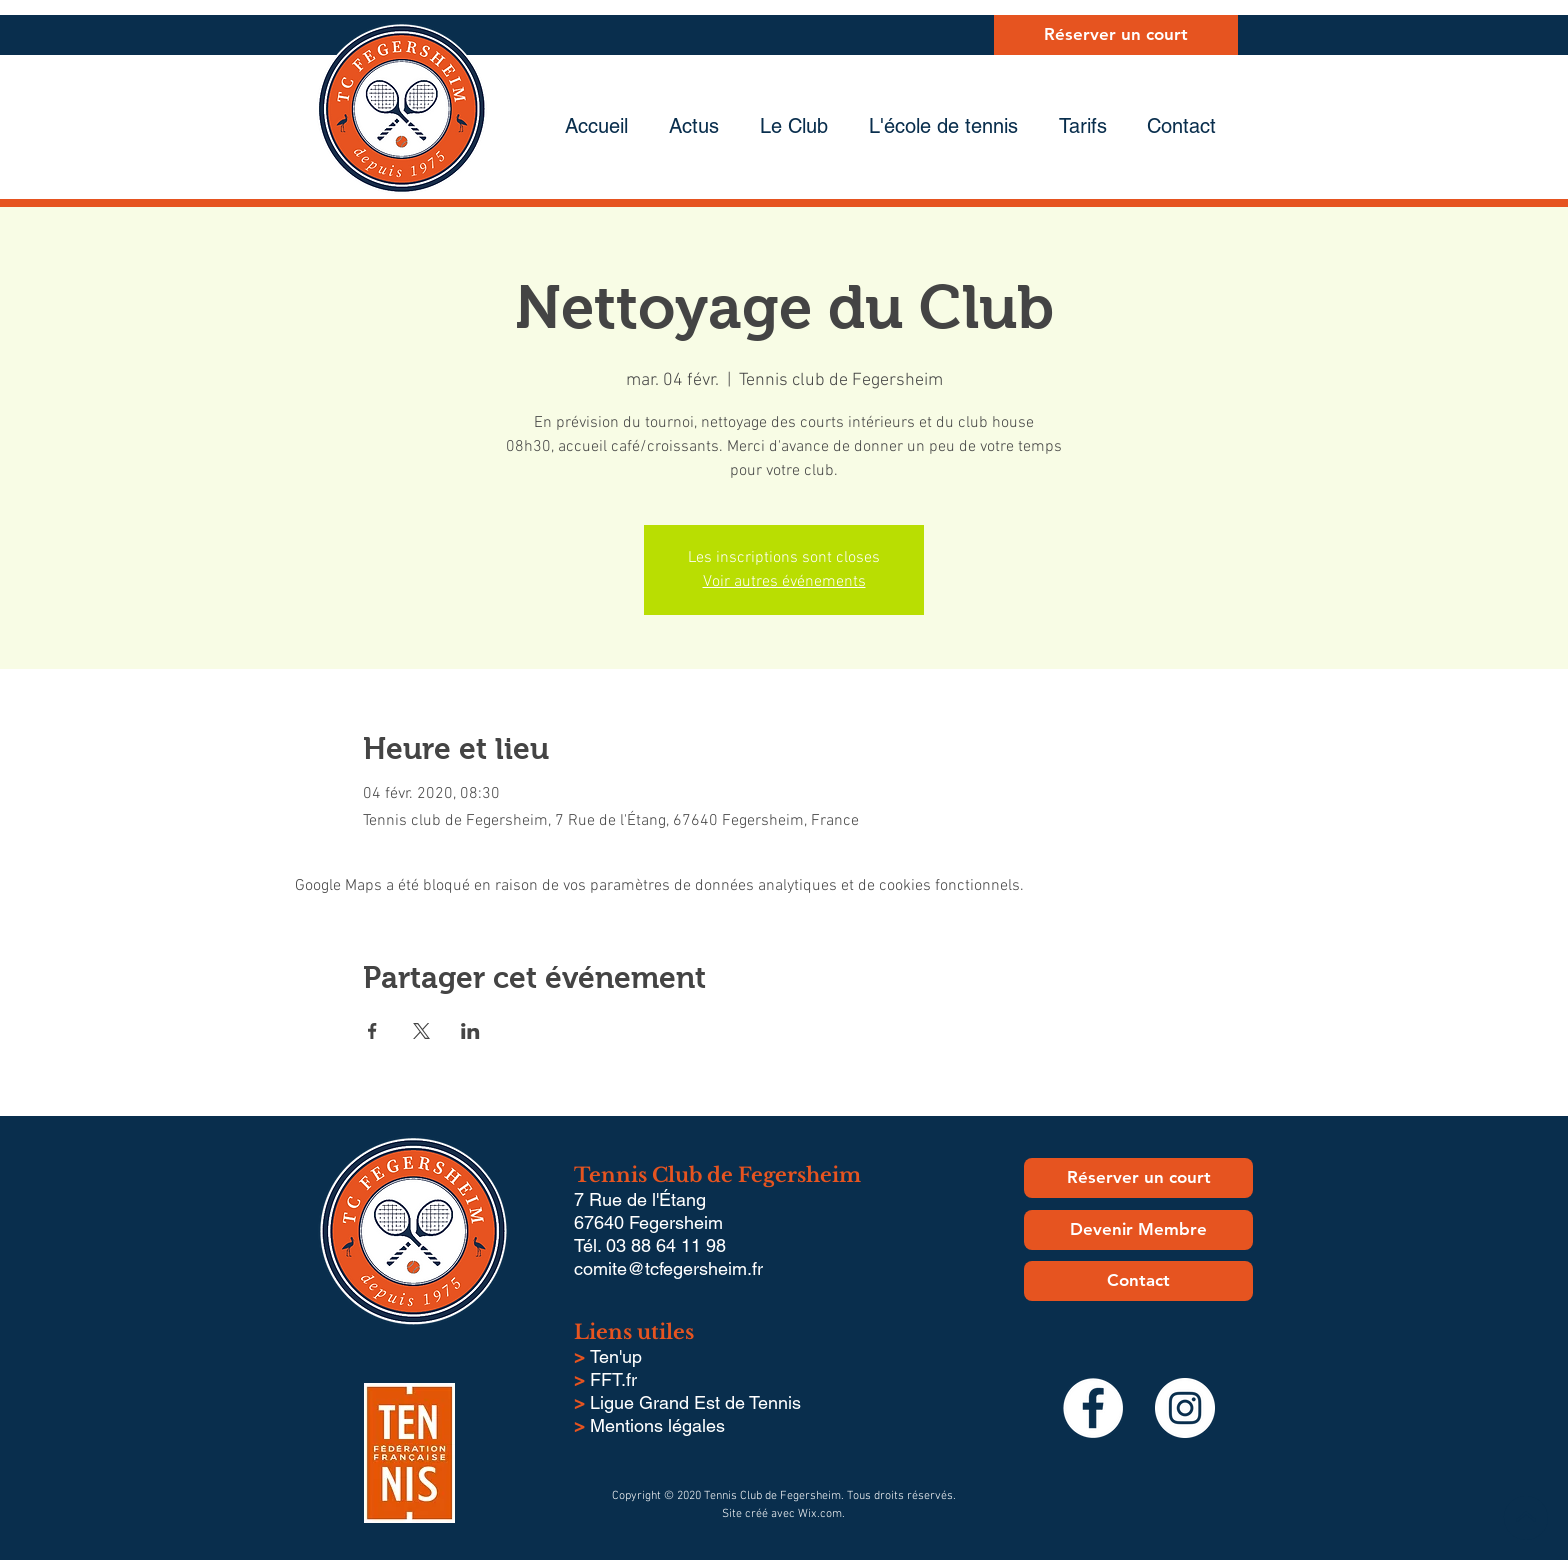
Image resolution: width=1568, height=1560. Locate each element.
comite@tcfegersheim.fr (668, 1268)
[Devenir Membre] (1138, 1230)
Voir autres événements (784, 582)
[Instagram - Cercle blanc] (1185, 1408)
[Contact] (1138, 1281)
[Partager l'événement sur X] (421, 1031)
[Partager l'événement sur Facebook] (372, 1031)
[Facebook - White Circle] (1093, 1408)
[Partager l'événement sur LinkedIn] (470, 1031)
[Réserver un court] (1116, 35)
